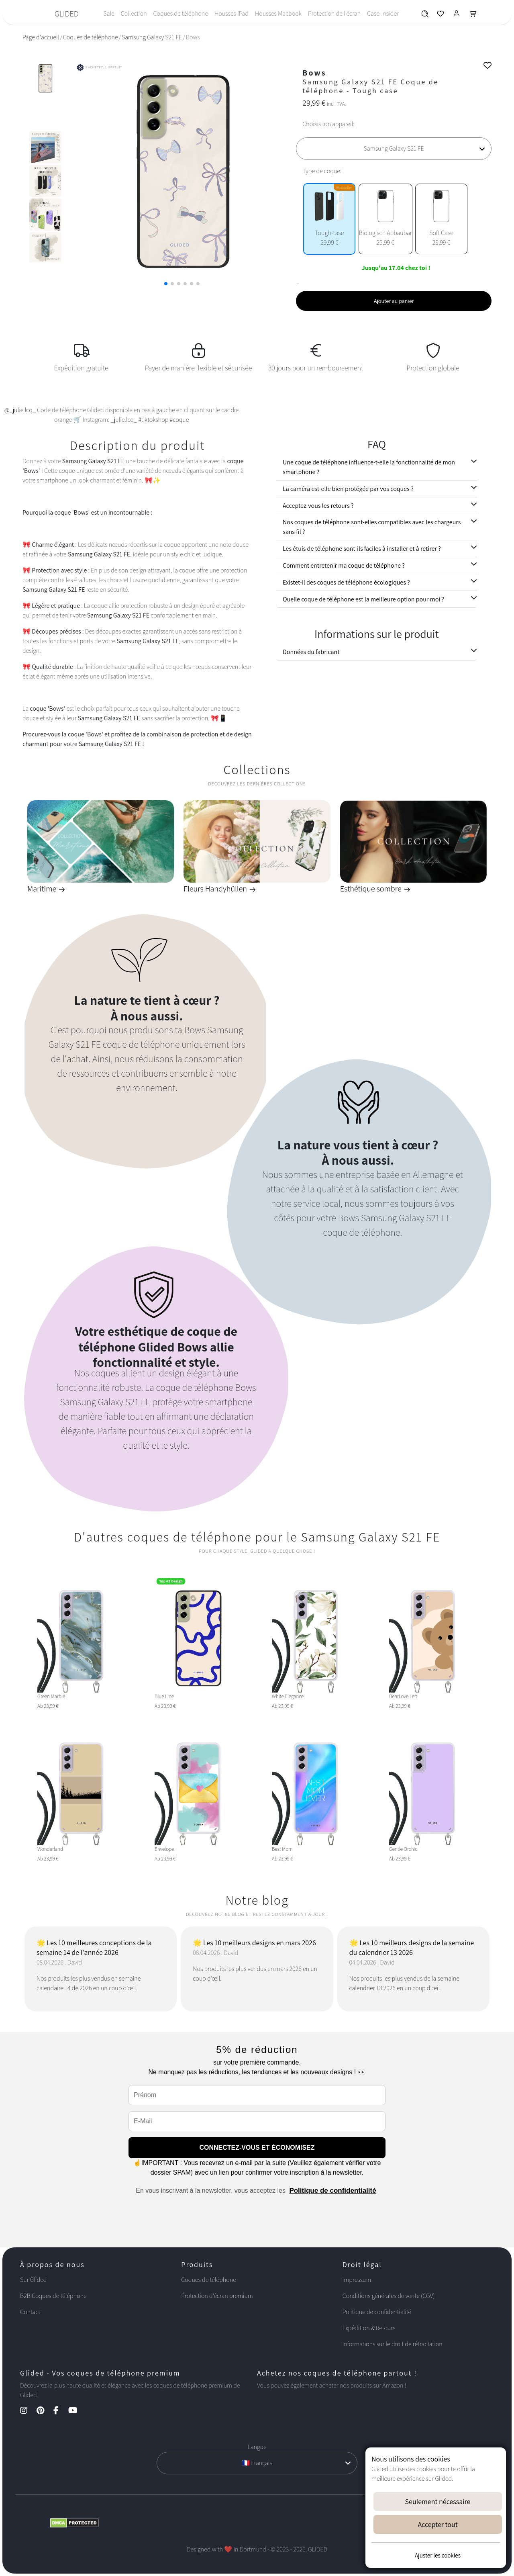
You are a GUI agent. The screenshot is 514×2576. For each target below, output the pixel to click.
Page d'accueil (40, 37)
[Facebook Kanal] (60, 2411)
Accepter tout (437, 2524)
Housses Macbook (278, 13)
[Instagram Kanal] (27, 2411)
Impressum (357, 2279)
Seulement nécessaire (438, 2501)
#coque (179, 419)
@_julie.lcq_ (20, 410)
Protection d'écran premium (217, 2296)
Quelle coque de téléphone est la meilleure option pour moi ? (363, 599)
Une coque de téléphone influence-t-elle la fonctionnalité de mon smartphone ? (369, 467)
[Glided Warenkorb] (473, 15)
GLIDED (67, 13)
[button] (165, 283)
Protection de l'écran (334, 13)
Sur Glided (33, 2279)
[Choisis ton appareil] (394, 148)
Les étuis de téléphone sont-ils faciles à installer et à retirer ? (362, 548)
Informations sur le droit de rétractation (393, 2344)
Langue (256, 2447)
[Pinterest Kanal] (44, 2411)
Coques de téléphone (180, 13)
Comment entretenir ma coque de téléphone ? (344, 565)
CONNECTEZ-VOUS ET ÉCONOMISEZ (256, 2147)
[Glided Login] (457, 15)
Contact (30, 2312)
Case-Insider (383, 13)
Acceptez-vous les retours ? (318, 505)
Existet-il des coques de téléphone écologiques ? (346, 582)
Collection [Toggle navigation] (134, 13)
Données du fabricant (311, 652)
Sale (108, 13)
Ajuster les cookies (438, 2555)
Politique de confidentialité (332, 2190)
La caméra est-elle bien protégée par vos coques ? (348, 489)
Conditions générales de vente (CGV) (389, 2296)
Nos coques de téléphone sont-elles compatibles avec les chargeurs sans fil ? (372, 527)
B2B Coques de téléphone (53, 2296)
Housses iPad (231, 13)
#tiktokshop (153, 419)
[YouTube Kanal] (77, 2411)
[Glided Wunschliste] (424, 15)
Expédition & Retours (369, 2328)
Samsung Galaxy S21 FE (152, 37)
